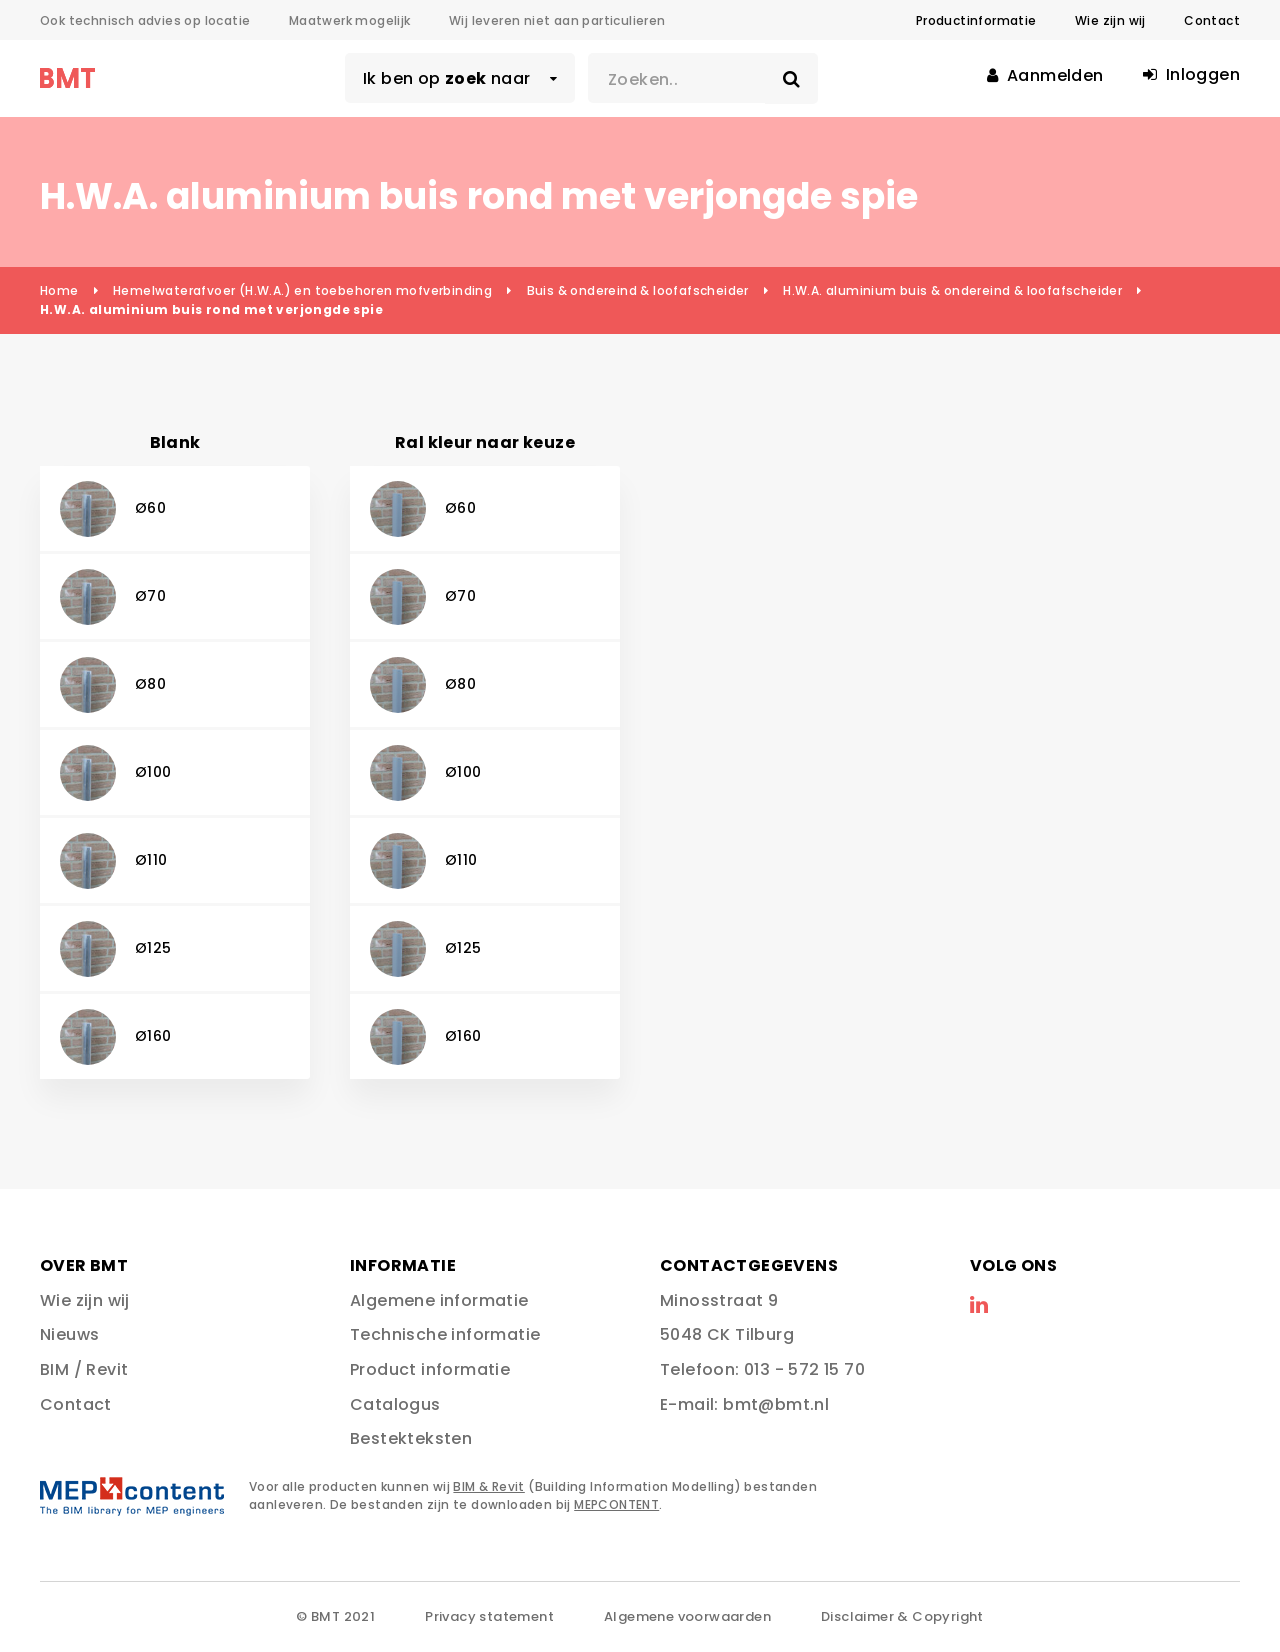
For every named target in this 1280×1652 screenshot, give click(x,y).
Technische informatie (445, 1334)
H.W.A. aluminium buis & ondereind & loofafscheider (952, 290)
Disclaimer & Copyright (902, 1616)
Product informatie (430, 1369)
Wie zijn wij (1110, 20)
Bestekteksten (411, 1438)
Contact (1212, 20)
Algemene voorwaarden (687, 1616)
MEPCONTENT (616, 1504)
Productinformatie (976, 20)
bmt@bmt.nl (776, 1404)
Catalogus (395, 1404)
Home (59, 290)
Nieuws (69, 1334)
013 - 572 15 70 (804, 1369)
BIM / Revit (84, 1369)
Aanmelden (1045, 75)
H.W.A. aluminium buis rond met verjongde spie (211, 309)
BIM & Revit (488, 1486)
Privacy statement (489, 1616)
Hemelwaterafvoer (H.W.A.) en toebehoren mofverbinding (302, 290)
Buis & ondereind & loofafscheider (638, 290)
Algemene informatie (439, 1300)
